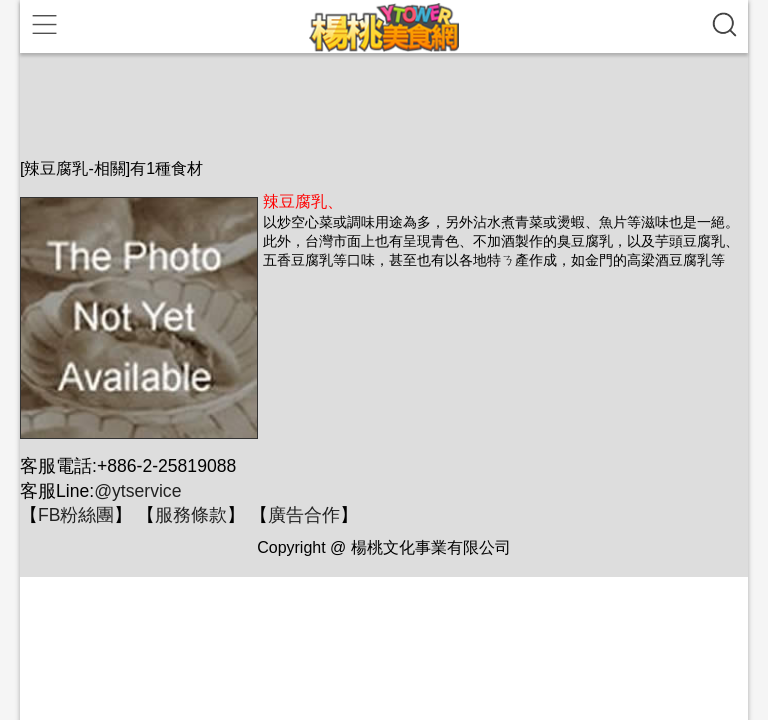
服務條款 (191, 515)
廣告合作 (304, 515)
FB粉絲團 (76, 515)
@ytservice (137, 491)
